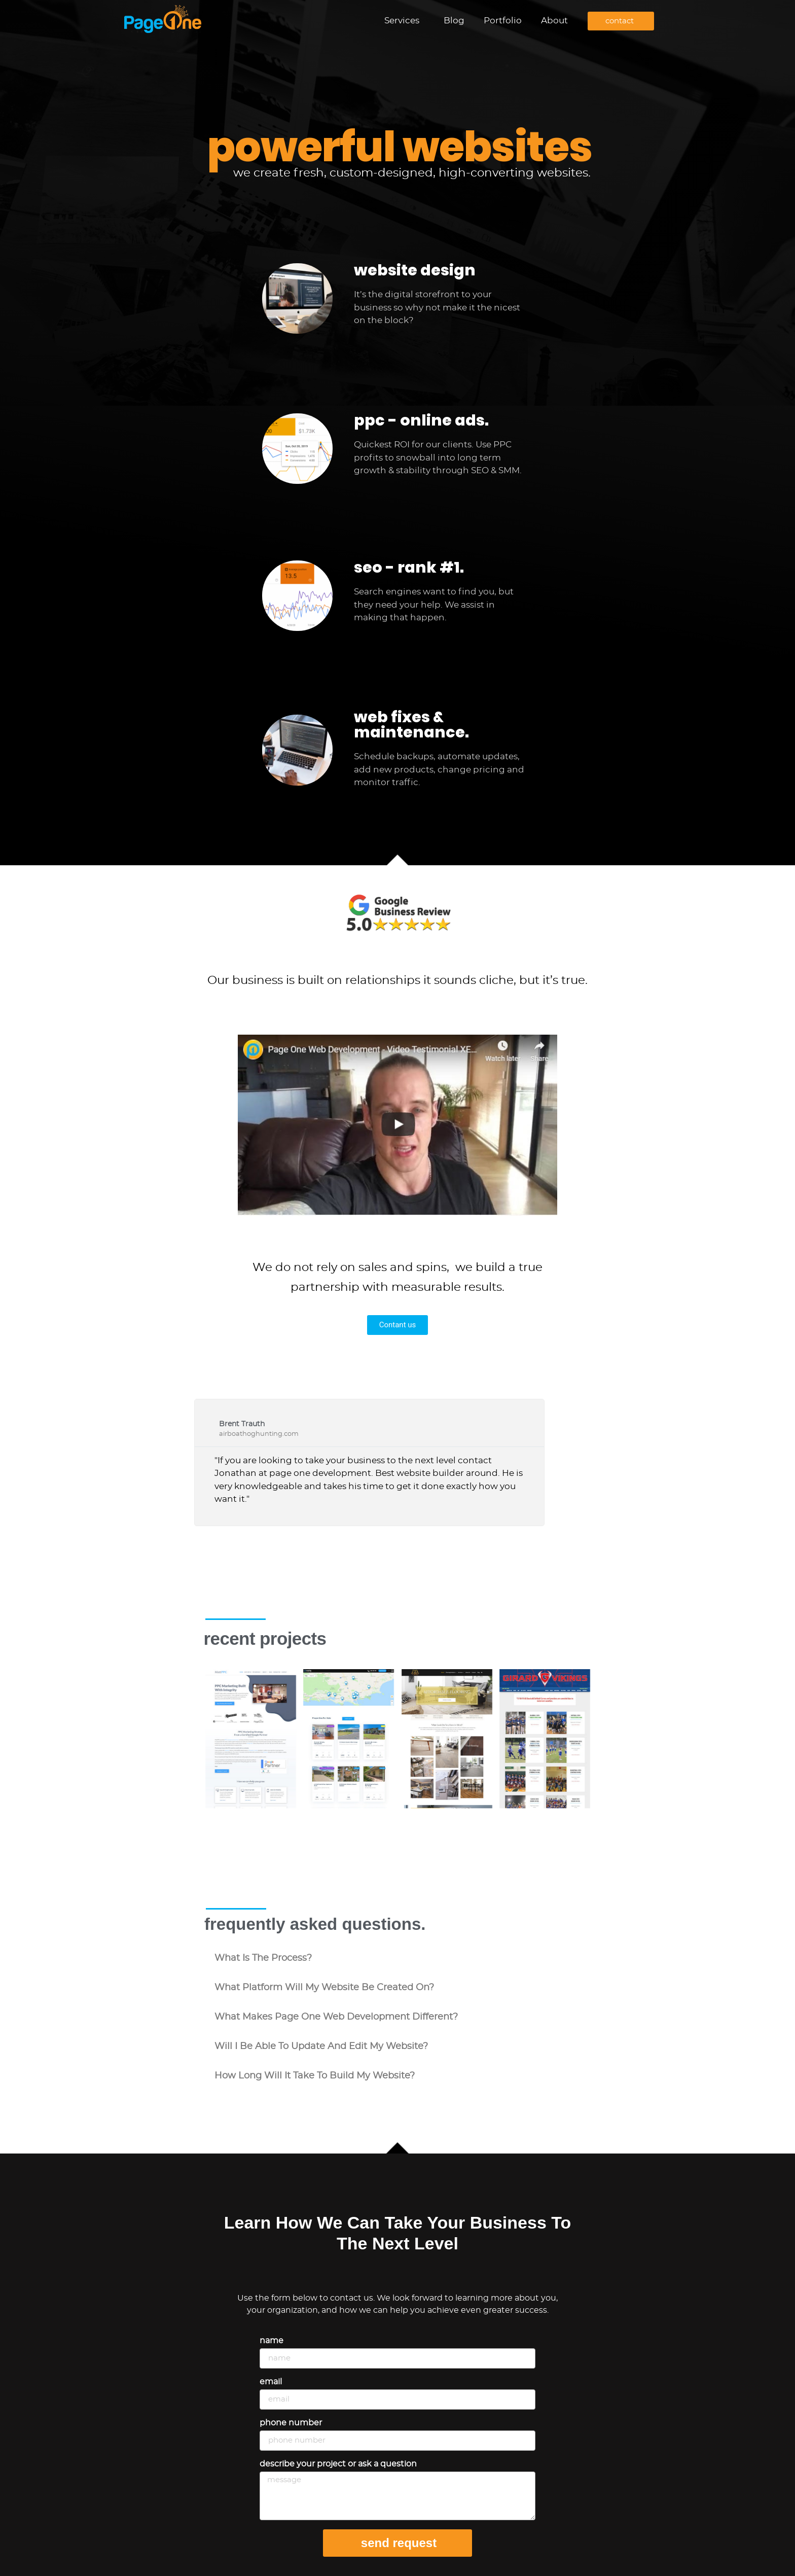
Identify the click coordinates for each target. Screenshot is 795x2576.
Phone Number (291, 2423)
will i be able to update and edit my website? (321, 2046)
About (554, 20)
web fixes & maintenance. (411, 725)
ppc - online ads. (421, 420)
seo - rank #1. (409, 567)
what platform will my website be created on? (324, 1987)
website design (415, 270)
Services (404, 21)
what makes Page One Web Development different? (336, 2017)
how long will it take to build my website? (314, 2075)
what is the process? (263, 1958)
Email (271, 2382)
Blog (454, 20)
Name (271, 2341)
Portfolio (503, 20)
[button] (397, 1958)
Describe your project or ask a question (338, 2464)
